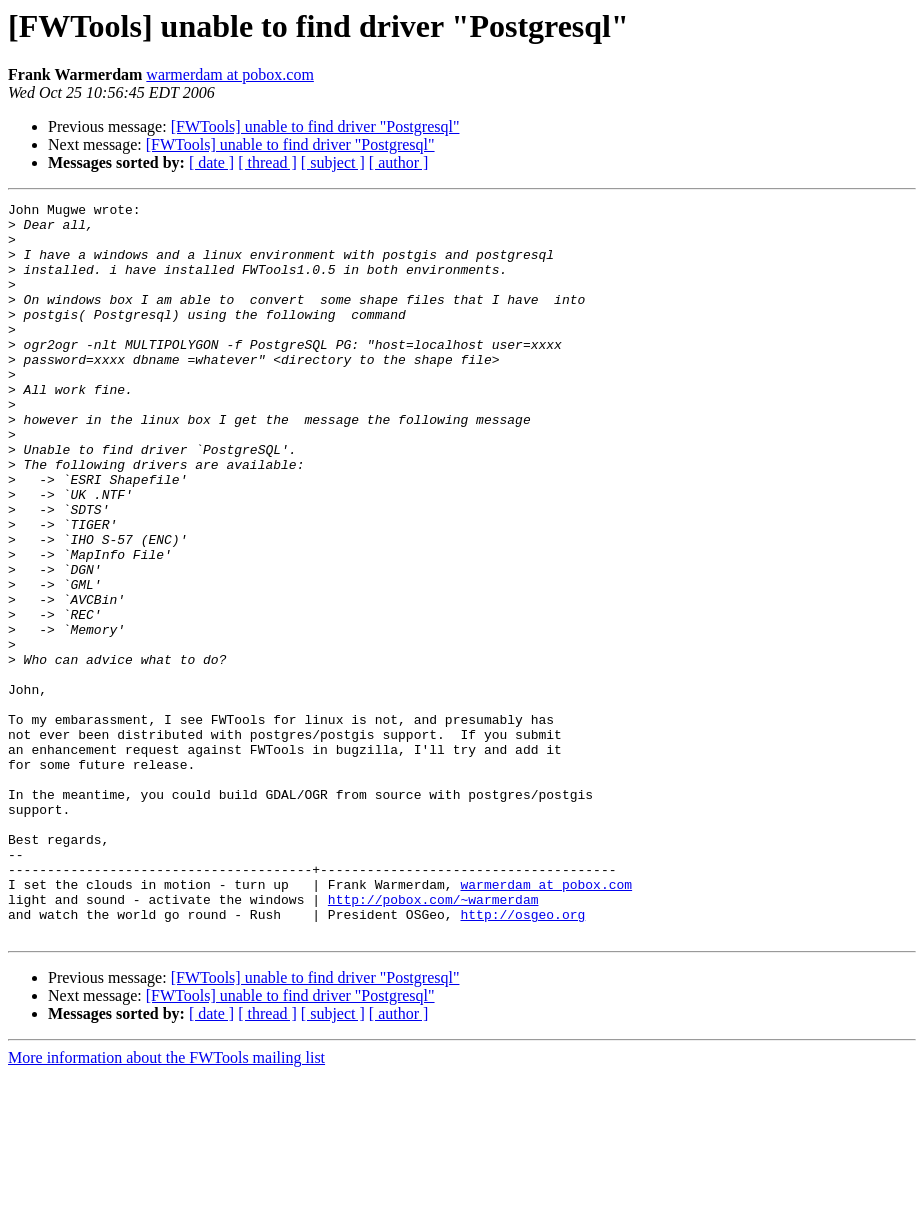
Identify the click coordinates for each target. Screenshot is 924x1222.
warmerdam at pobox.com (230, 74)
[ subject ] (333, 162)
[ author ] (399, 162)
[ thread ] (267, 162)
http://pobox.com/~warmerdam (433, 1040)
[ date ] (211, 162)
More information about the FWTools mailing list (166, 1204)
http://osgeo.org (522, 1058)
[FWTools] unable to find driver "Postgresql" (315, 126)
